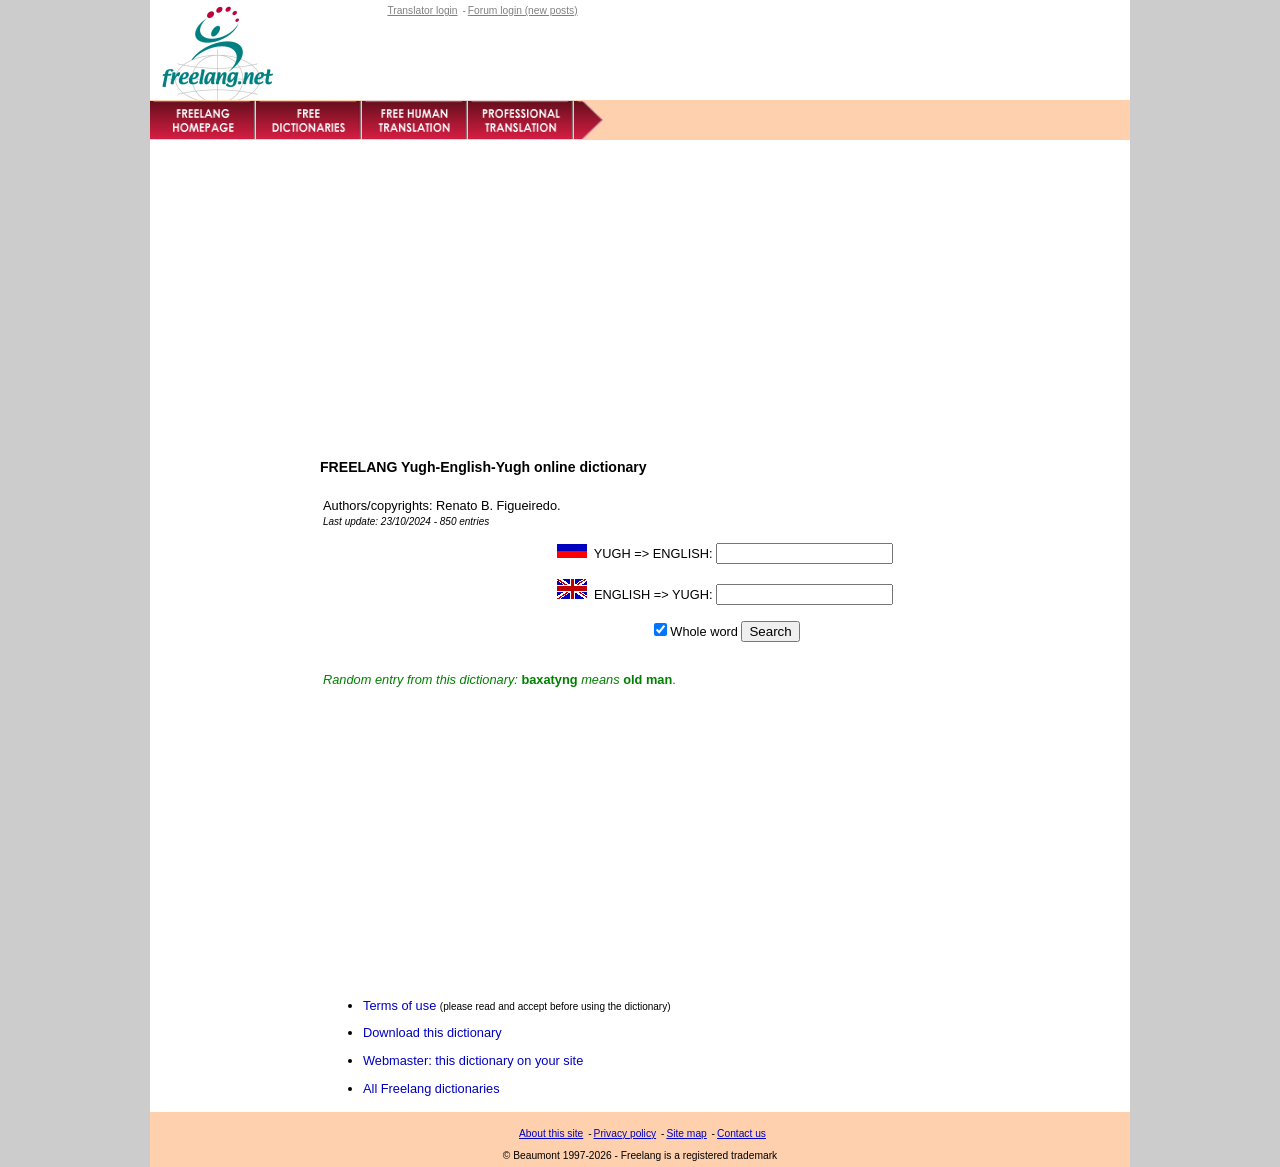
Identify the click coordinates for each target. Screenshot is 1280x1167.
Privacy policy (625, 1133)
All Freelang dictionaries (431, 1088)
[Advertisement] (640, 290)
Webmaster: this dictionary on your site (473, 1060)
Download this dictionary (432, 1032)
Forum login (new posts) (523, 10)
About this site (551, 1133)
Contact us (741, 1133)
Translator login (422, 10)
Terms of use (399, 1005)
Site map (686, 1133)
